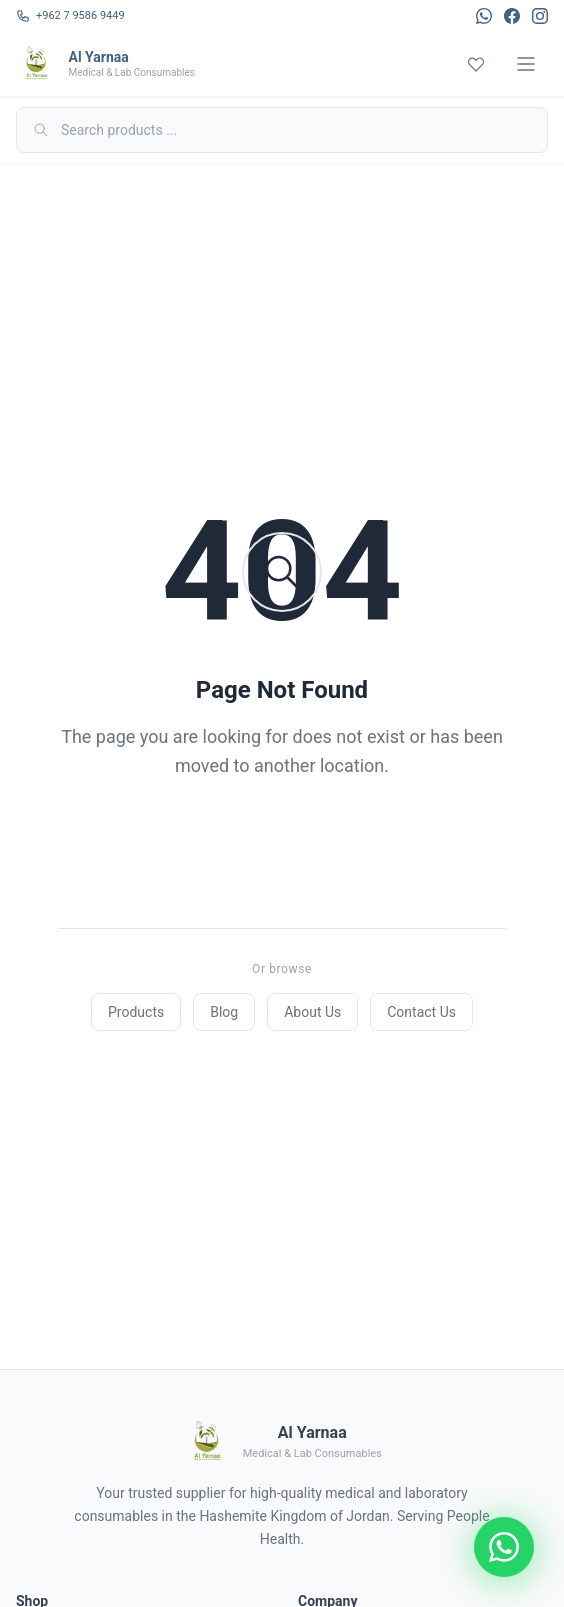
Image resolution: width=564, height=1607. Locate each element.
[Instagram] (540, 16)
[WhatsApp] (484, 16)
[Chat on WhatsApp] (504, 1547)
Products (136, 1012)
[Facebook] (512, 16)
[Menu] (526, 64)
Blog (224, 1012)
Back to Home (282, 846)
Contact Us (421, 1012)
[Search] (282, 130)
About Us (312, 1012)
